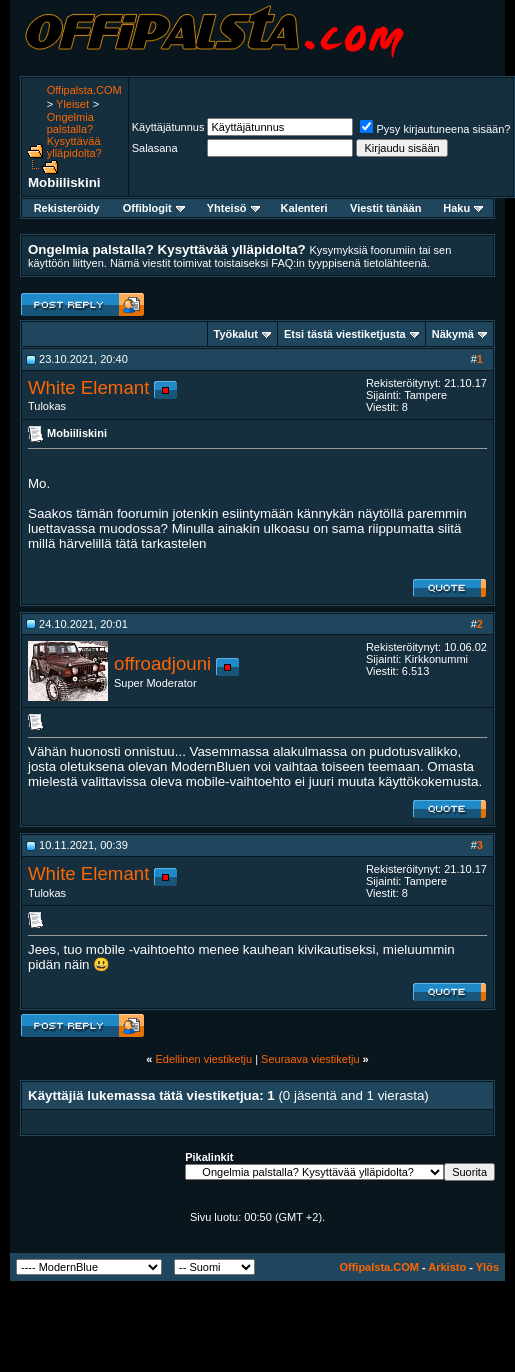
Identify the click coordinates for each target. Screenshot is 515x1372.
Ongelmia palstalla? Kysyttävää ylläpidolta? (74, 135)
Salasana (155, 148)
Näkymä (453, 334)
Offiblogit (154, 208)
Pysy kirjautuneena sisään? (435, 129)
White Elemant (88, 387)
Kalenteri (304, 208)
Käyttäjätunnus (168, 127)
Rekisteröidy (67, 208)
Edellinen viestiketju (203, 1059)
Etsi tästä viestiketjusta (345, 334)
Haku (463, 208)
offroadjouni (162, 663)
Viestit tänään (385, 208)
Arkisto (447, 1267)
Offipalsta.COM (84, 90)
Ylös (487, 1267)
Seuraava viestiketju (310, 1059)
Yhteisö (233, 208)
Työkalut (236, 334)
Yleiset (72, 104)
